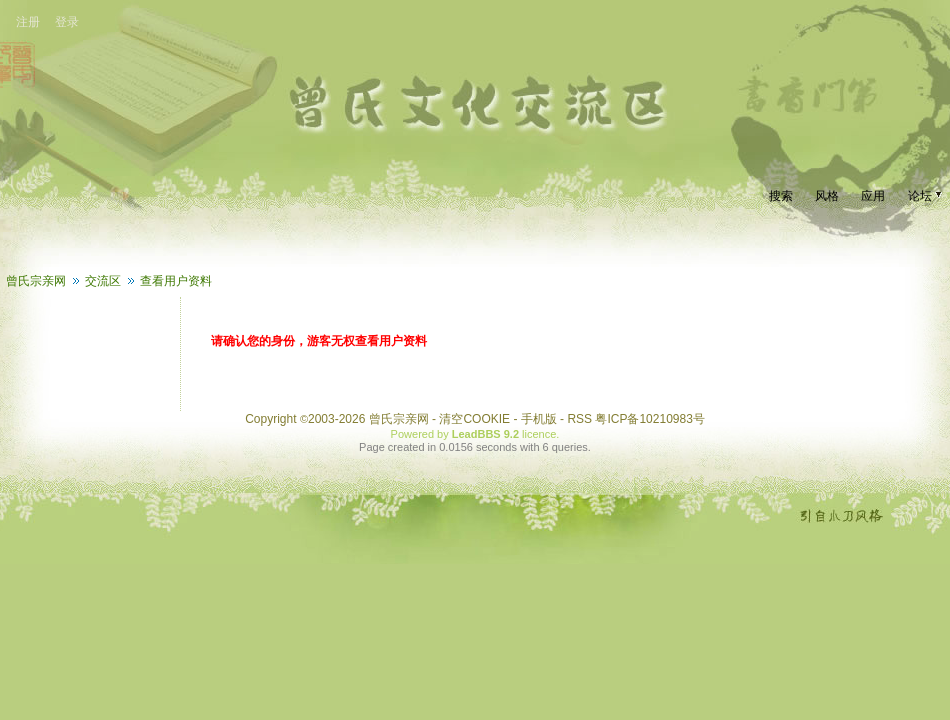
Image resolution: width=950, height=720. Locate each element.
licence (539, 434)
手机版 (539, 419)
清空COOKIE (474, 419)
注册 (28, 22)
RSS (579, 419)
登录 (67, 22)
